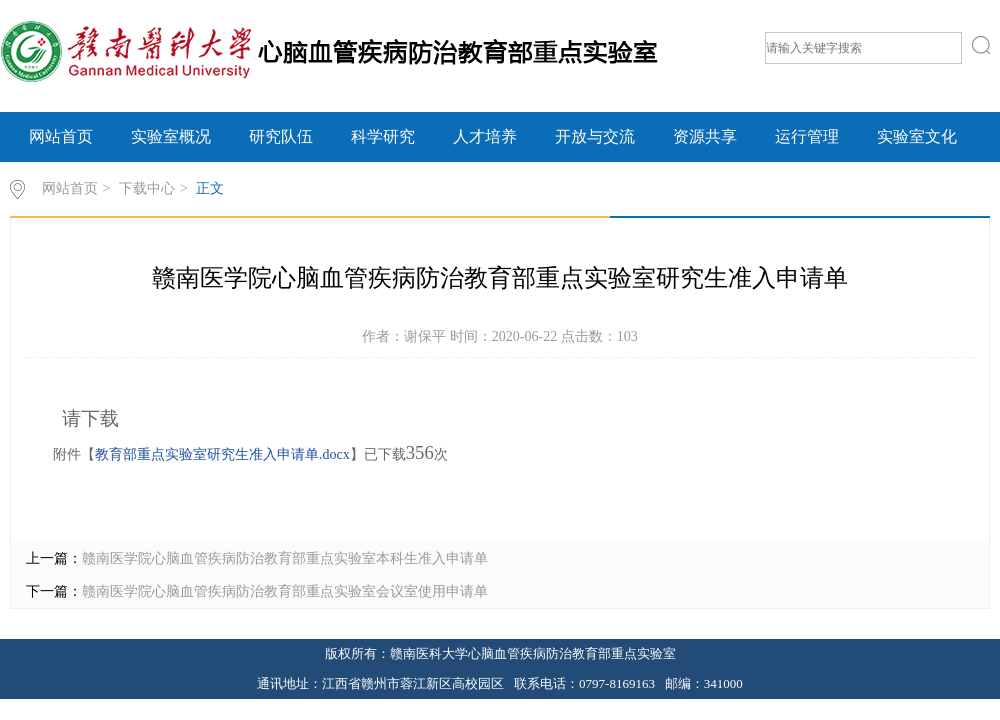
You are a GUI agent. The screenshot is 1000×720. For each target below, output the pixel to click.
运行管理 (807, 136)
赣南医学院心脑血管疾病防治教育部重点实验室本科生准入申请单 (285, 558)
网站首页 (61, 136)
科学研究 (383, 136)
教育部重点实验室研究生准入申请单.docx (222, 454)
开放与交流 (595, 136)
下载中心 (147, 188)
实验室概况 (171, 136)
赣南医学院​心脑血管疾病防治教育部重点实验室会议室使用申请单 (285, 591)
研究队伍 (281, 136)
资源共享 (705, 136)
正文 (210, 188)
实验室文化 (917, 136)
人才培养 (485, 136)
